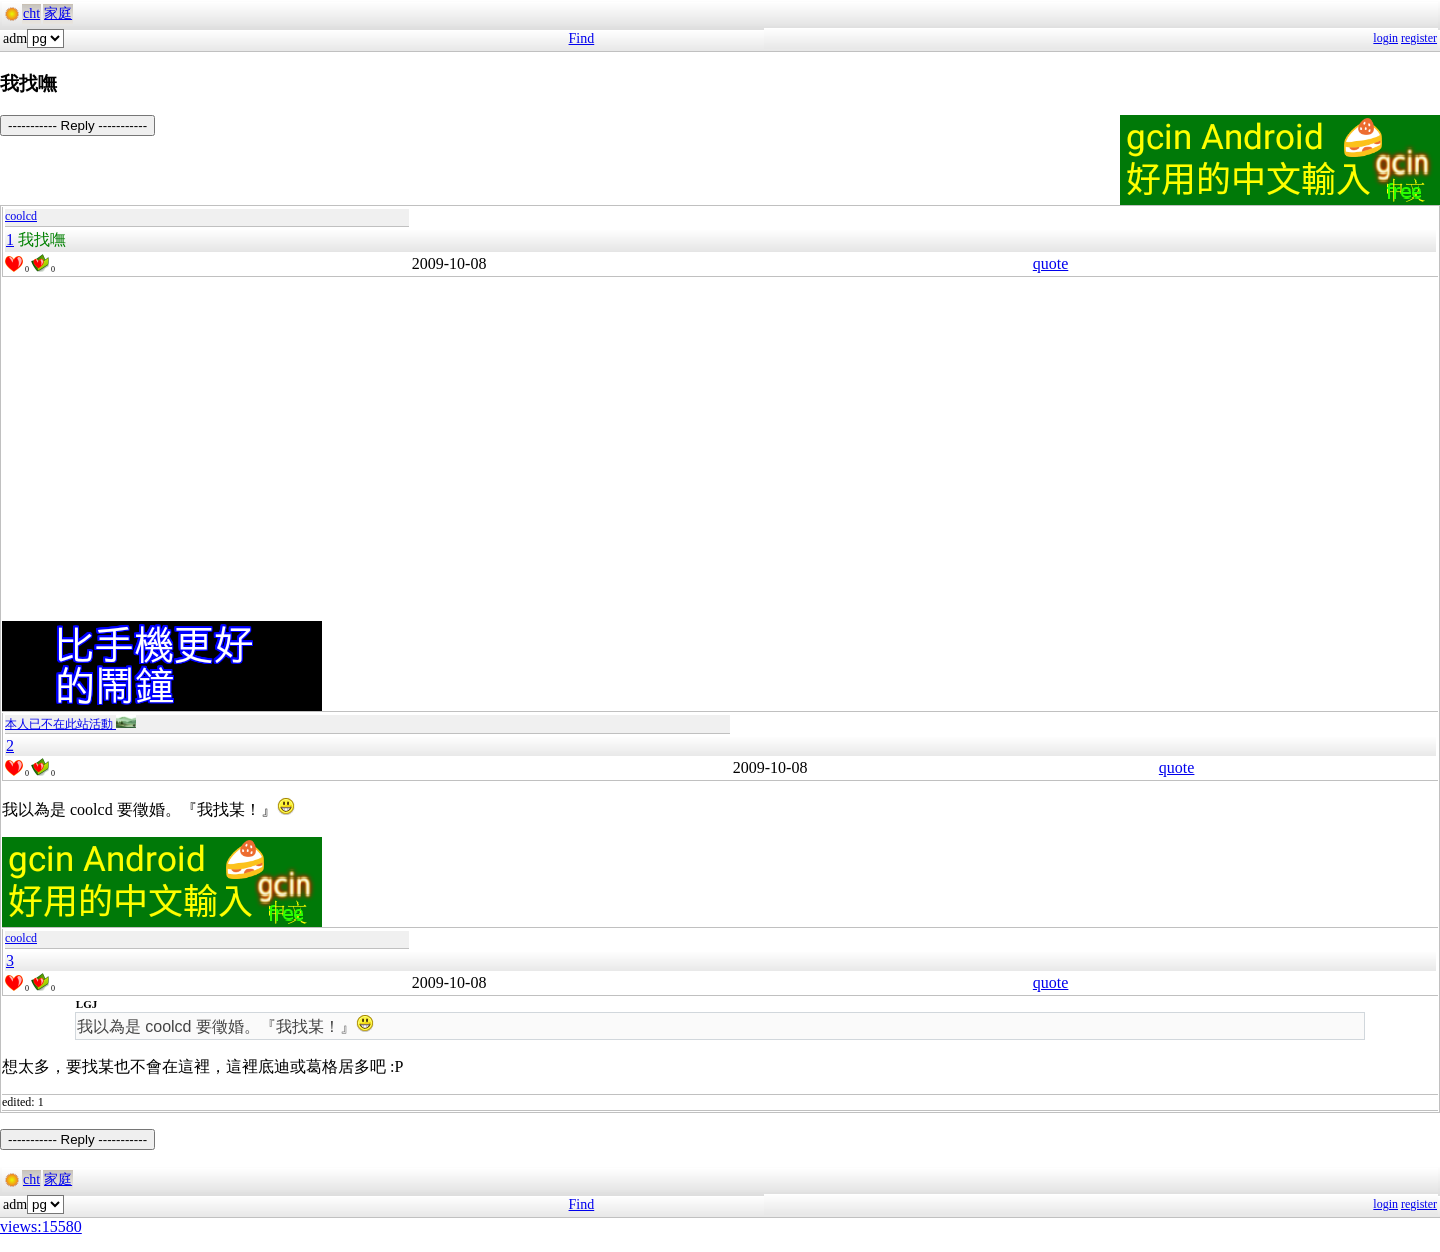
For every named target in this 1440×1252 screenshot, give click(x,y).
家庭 (58, 13)
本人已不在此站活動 (70, 724)
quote (1051, 263)
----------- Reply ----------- (77, 125)
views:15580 (41, 1226)
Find (582, 38)
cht (31, 13)
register (1419, 38)
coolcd (21, 216)
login (1385, 38)
